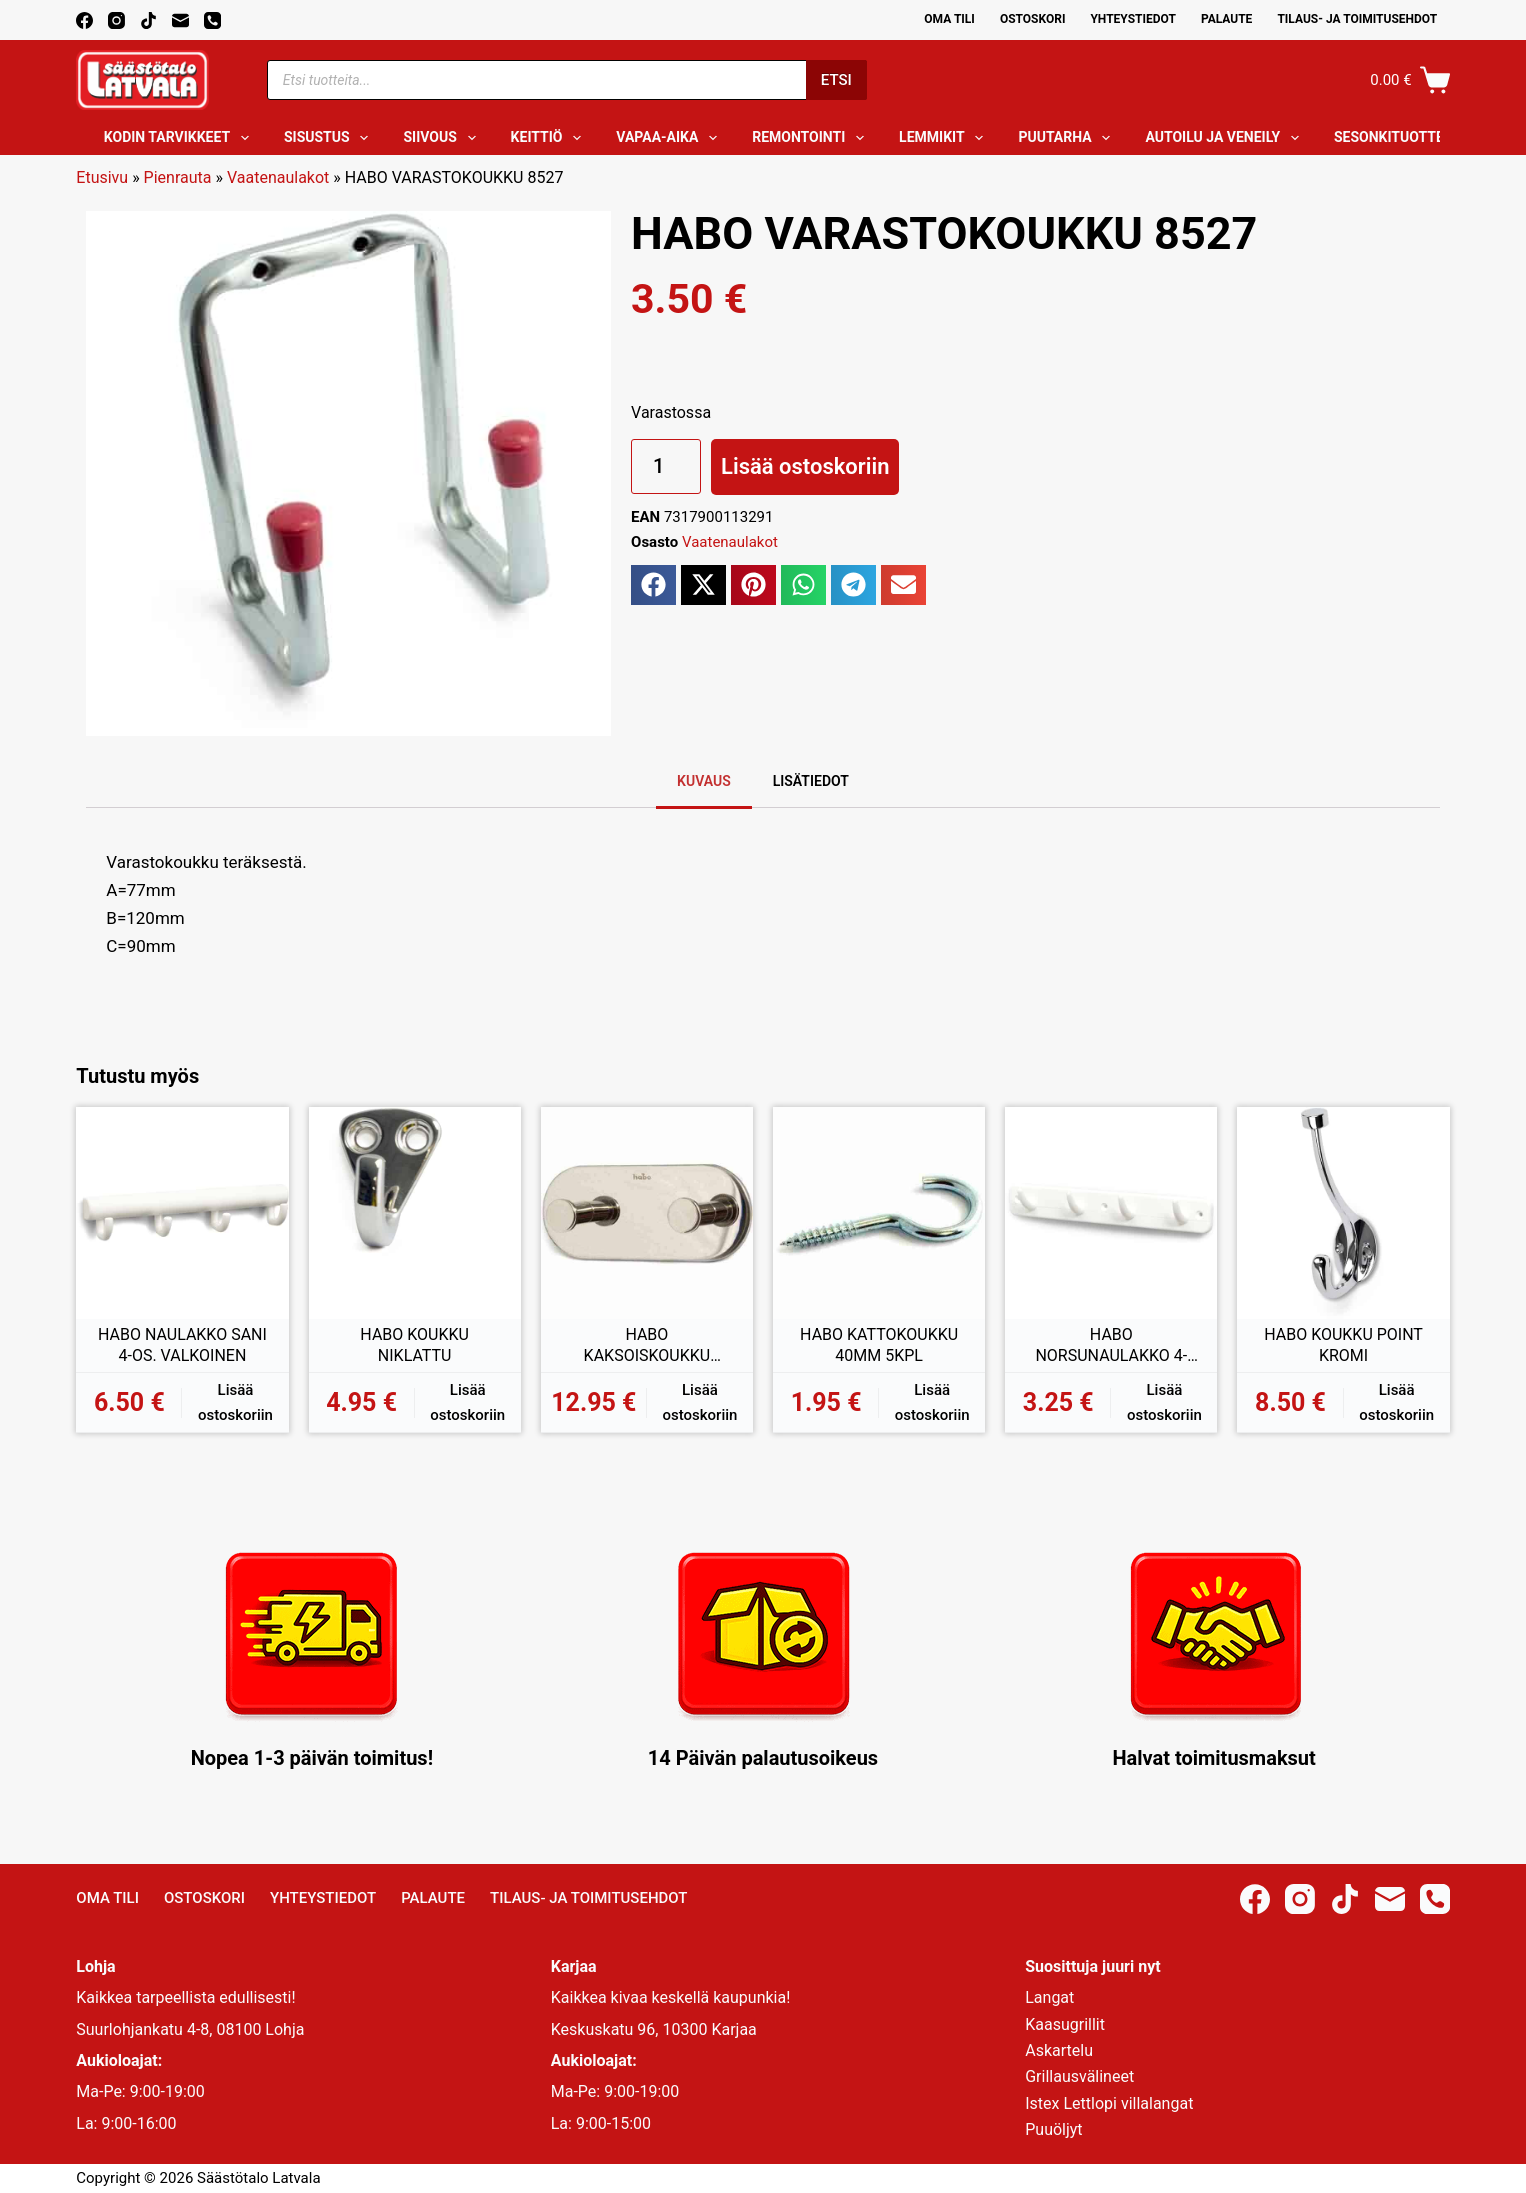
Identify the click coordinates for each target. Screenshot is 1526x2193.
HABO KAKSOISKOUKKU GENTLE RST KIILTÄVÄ (646, 1346)
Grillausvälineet (1079, 2076)
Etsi (836, 80)
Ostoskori (1033, 19)
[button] (653, 585)
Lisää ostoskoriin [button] (235, 1402)
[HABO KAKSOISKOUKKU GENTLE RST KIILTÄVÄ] (647, 1213)
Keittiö (550, 138)
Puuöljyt (1053, 2129)
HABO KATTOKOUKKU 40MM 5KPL (879, 1345)
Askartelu (1059, 2050)
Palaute (1227, 19)
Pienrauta (178, 177)
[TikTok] (148, 20)
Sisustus (330, 138)
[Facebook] (84, 20)
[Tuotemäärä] (666, 466)
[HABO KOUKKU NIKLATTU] (415, 1213)
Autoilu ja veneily (1225, 138)
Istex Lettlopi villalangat (1109, 2103)
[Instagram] (116, 20)
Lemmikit (945, 138)
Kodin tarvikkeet (180, 138)
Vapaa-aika (670, 138)
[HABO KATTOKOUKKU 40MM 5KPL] (879, 1213)
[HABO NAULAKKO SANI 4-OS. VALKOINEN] (182, 1213)
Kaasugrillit (1065, 2024)
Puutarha (1068, 138)
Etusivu (102, 177)
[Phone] (212, 20)
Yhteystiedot (1132, 19)
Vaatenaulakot (278, 177)
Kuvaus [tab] (704, 781)
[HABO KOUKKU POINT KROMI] (1343, 1213)
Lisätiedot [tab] (811, 781)
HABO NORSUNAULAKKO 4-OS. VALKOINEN (1111, 1346)
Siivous (443, 138)
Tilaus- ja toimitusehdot (1357, 19)
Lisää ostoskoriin (805, 466)
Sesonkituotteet (1410, 138)
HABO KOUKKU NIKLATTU (414, 1345)
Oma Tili (949, 19)
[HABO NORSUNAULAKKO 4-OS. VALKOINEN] (1111, 1213)
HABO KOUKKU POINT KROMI (1343, 1345)
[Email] (180, 20)
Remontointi (812, 138)
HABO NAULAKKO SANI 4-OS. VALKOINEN (182, 1345)
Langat (1049, 1997)
